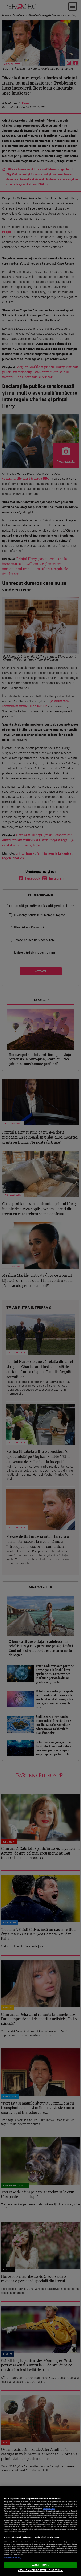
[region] (40, 2531)
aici (40, 2522)
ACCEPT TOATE (40, 2565)
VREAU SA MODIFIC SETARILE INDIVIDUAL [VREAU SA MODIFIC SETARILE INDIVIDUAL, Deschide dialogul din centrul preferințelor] (40, 2570)
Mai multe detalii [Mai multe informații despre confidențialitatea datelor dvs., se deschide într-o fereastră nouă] (49, 2509)
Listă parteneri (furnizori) (12, 2558)
